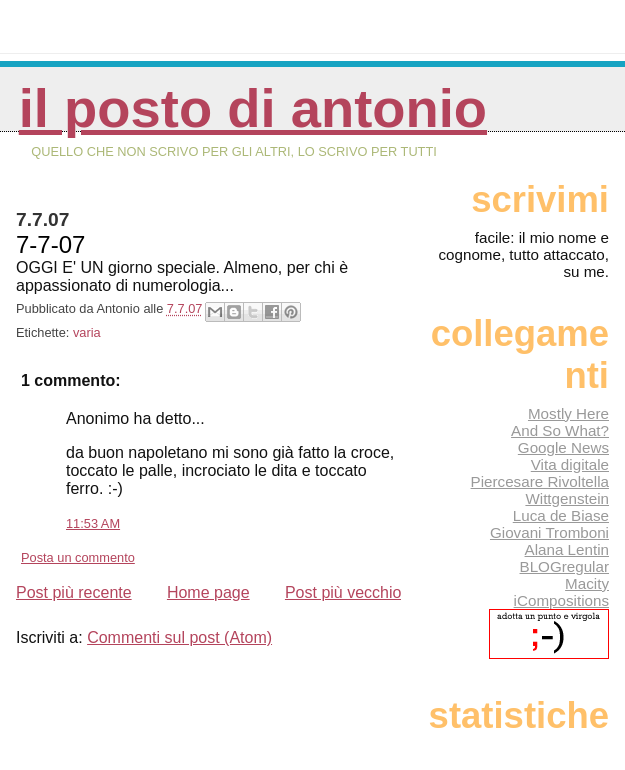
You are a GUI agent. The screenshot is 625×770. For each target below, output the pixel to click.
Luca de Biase (561, 515)
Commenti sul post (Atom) (179, 637)
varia (87, 332)
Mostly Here (568, 413)
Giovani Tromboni (549, 532)
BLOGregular (564, 566)
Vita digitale (570, 464)
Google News (563, 447)
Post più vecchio (343, 592)
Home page (208, 592)
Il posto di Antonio (253, 108)
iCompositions (561, 600)
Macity (587, 583)
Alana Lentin (567, 549)
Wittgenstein (567, 498)
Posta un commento (78, 557)
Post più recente (74, 592)
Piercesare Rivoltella (540, 481)
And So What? (560, 430)
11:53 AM (93, 523)
